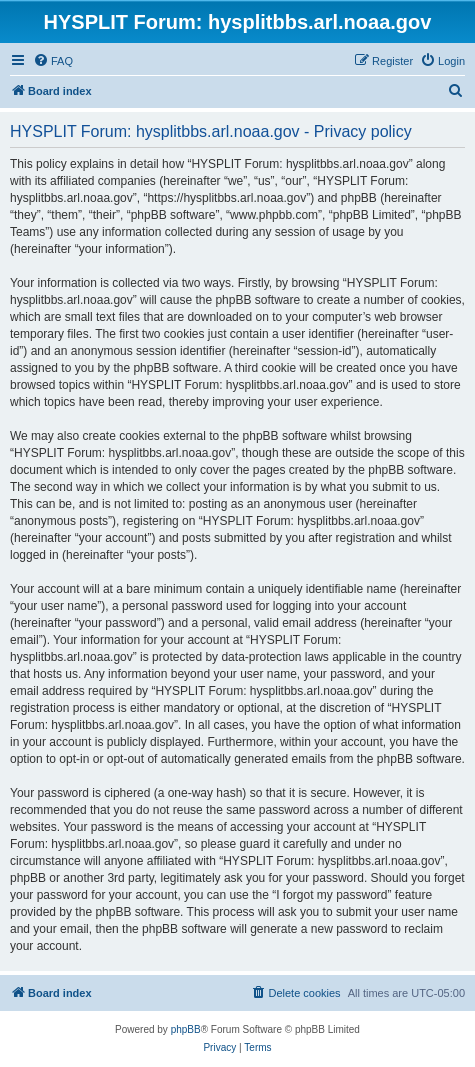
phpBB (186, 1029)
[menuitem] (53, 61)
